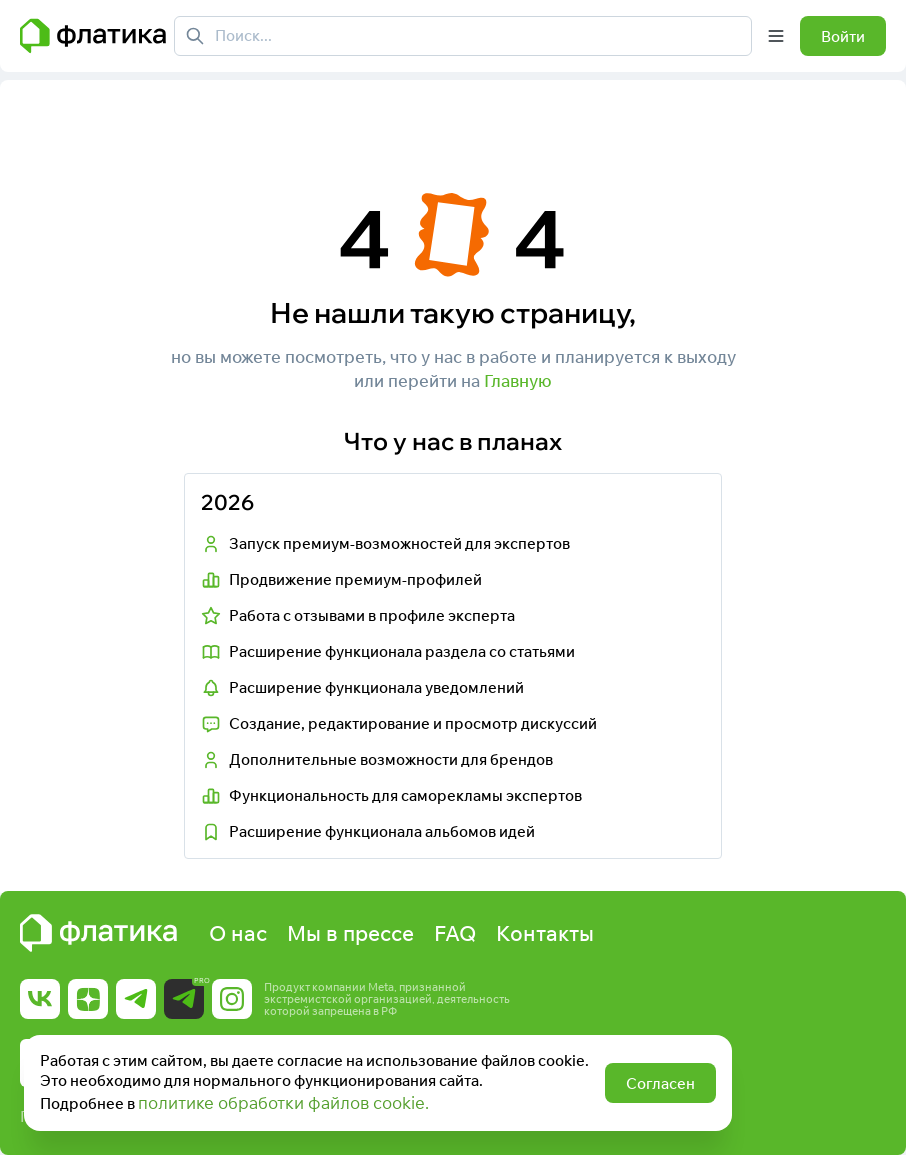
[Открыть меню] (776, 36)
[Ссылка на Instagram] (232, 999)
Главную (518, 380)
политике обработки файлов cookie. (283, 1102)
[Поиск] (195, 36)
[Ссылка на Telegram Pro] (184, 999)
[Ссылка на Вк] (40, 999)
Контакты (545, 933)
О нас (238, 933)
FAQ (455, 933)
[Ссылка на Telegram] (136, 999)
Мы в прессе (350, 933)
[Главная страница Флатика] (93, 36)
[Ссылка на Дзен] (88, 999)
